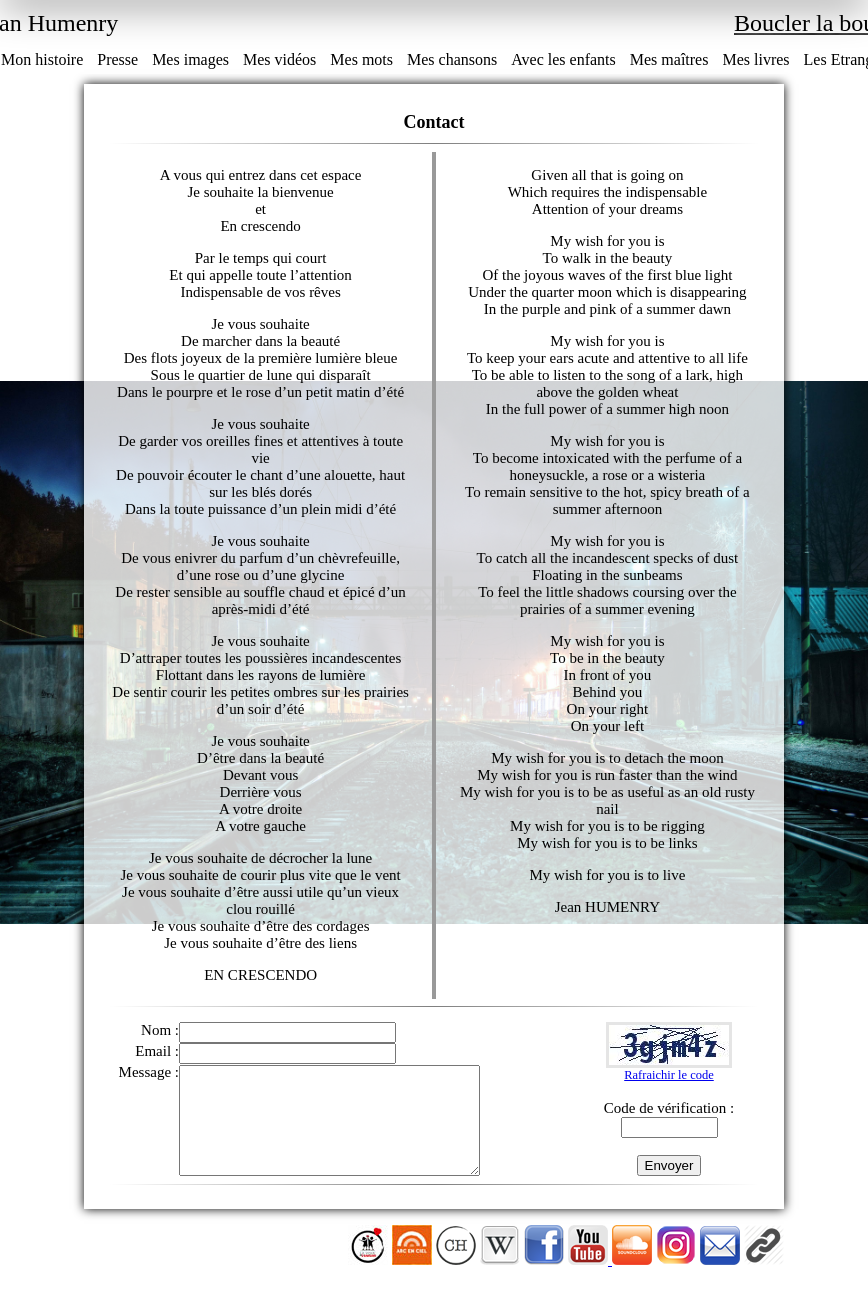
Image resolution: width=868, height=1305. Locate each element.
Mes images (190, 59)
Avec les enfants (563, 59)
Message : (149, 1072)
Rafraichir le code (669, 1085)
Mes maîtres (669, 59)
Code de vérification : (669, 1118)
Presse (117, 59)
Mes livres (755, 59)
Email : (157, 1051)
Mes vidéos (279, 59)
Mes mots (361, 59)
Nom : (160, 1030)
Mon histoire (42, 59)
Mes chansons (452, 59)
